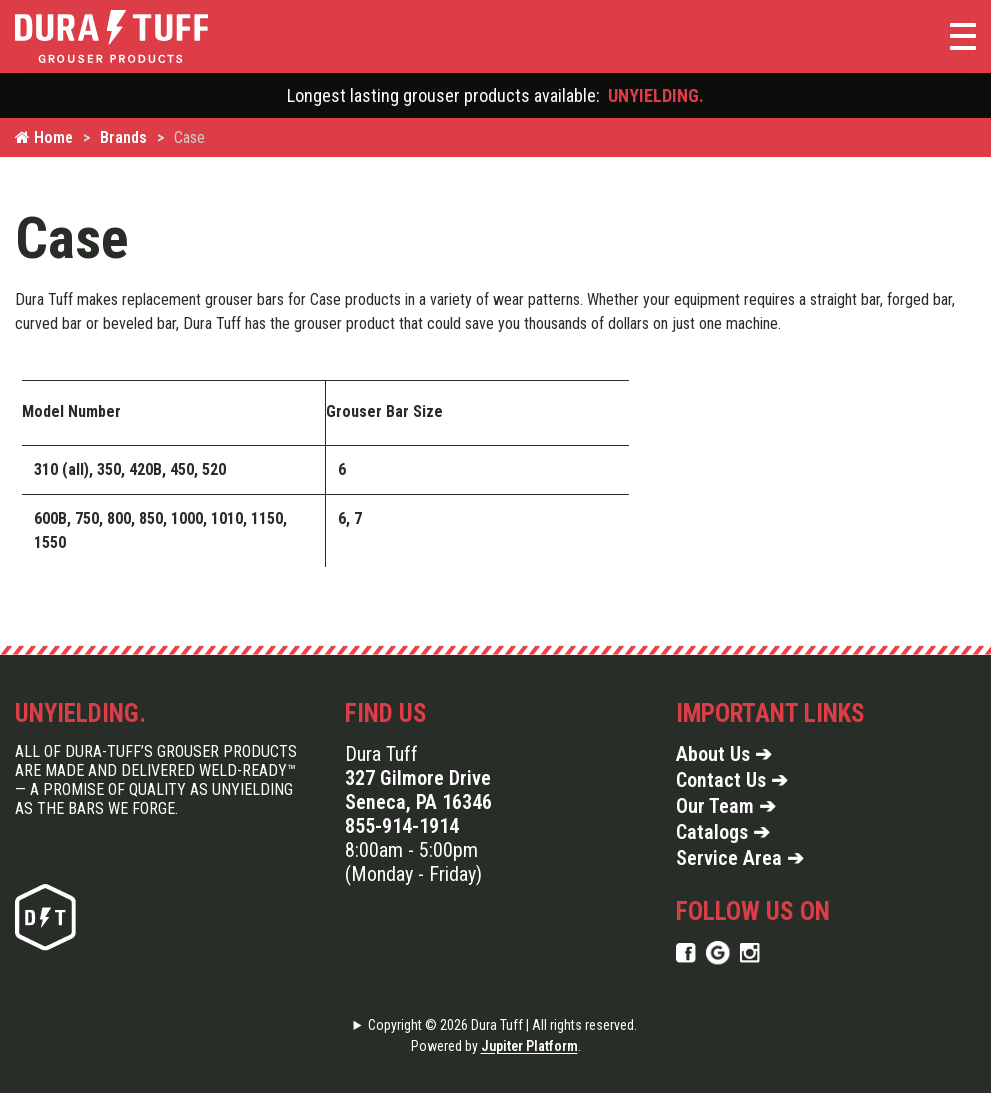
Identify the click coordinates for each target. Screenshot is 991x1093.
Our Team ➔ (726, 806)
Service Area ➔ (740, 858)
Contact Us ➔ (732, 780)
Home (44, 137)
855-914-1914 (402, 826)
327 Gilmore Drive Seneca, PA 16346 (418, 790)
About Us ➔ (724, 754)
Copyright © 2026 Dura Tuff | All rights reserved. (502, 1025)
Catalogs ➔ (723, 832)
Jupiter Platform (529, 1046)
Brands (123, 137)
